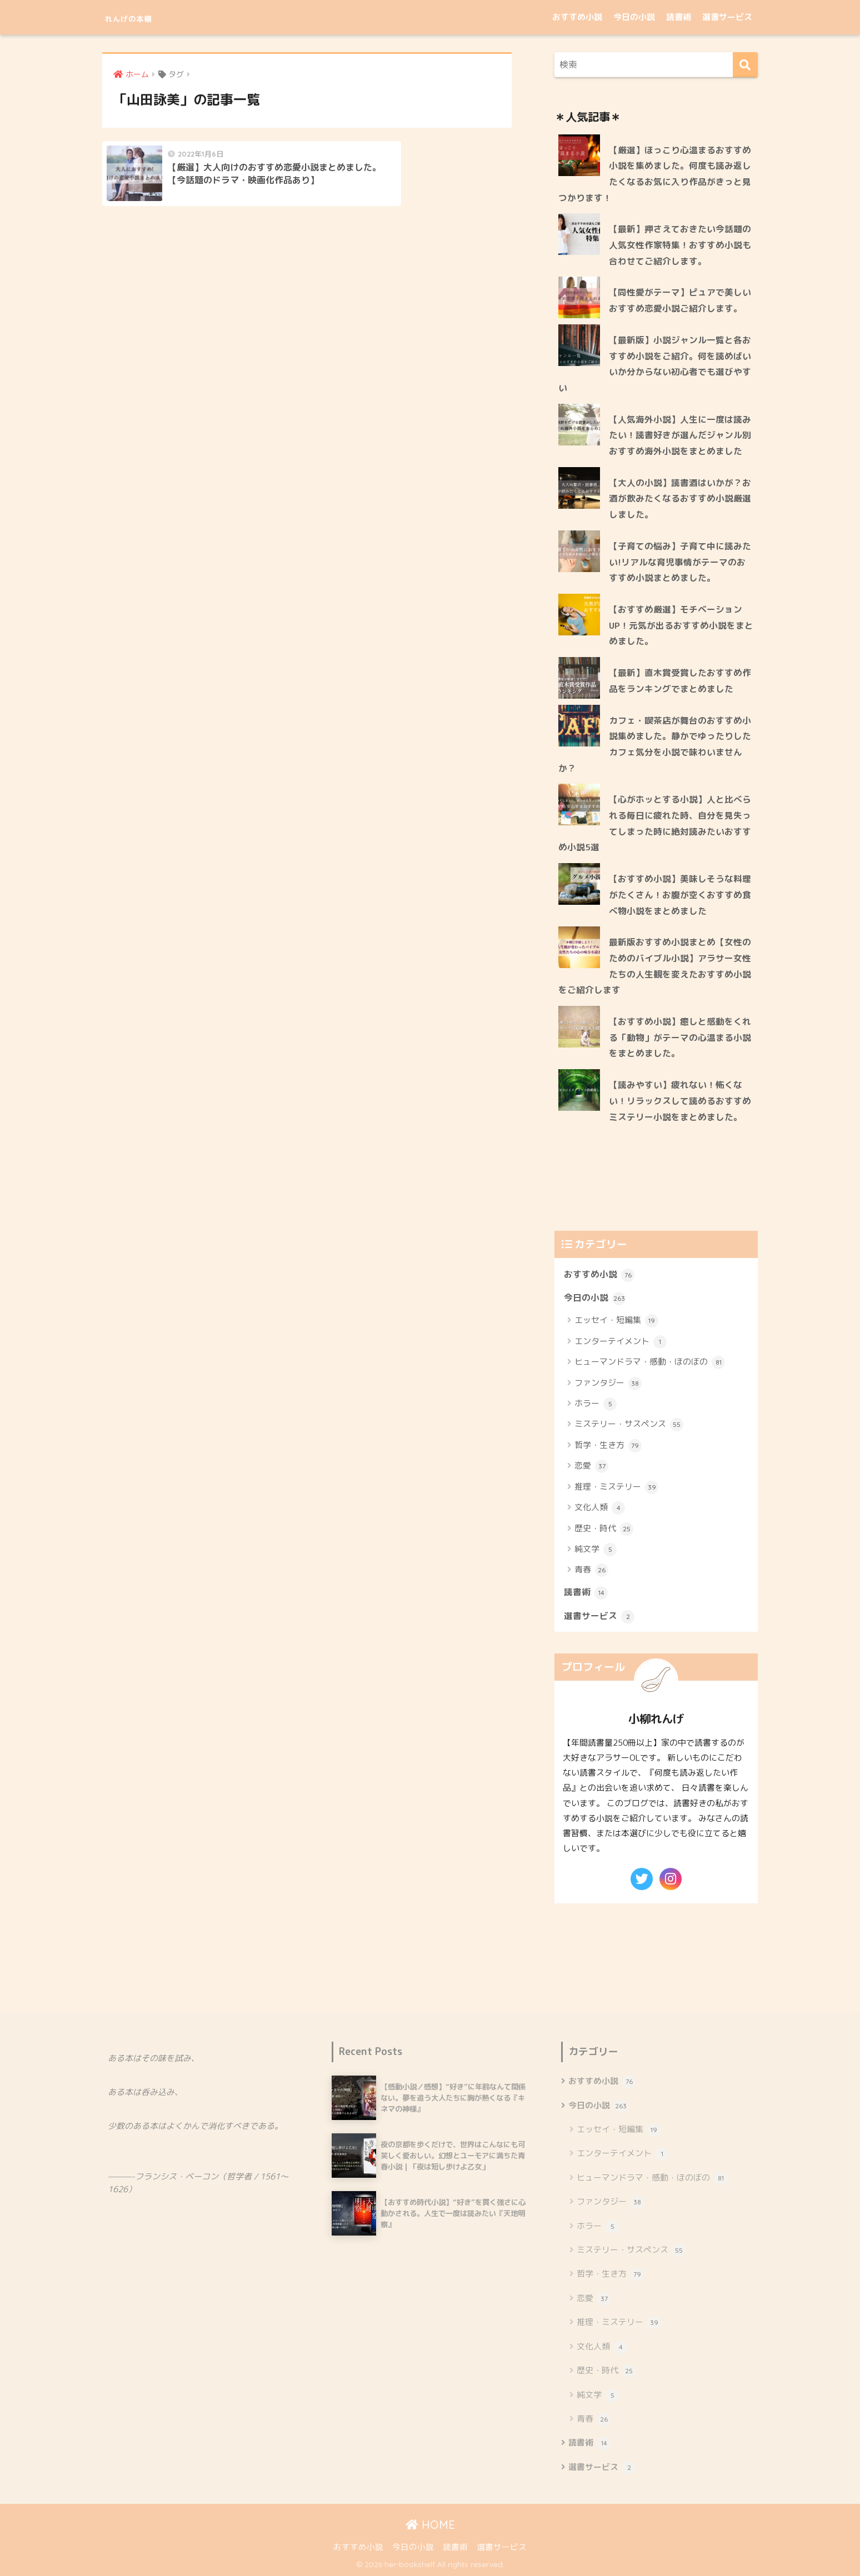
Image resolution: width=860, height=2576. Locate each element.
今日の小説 (634, 17)
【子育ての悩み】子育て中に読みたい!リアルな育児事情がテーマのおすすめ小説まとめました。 (680, 562)
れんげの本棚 (145, 17)
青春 (591, 1570)
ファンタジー (608, 1383)
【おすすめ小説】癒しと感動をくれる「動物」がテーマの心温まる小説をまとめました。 (680, 1037)
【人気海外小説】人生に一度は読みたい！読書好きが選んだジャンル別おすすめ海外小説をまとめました (680, 435)
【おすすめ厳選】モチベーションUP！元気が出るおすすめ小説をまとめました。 (681, 625)
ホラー (595, 1404)
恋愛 (591, 1466)
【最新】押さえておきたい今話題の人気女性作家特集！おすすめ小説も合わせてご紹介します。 (680, 245)
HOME (430, 2525)
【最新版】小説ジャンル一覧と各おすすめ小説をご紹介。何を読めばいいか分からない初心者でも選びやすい (654, 364)
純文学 (595, 1549)
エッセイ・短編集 (616, 1320)
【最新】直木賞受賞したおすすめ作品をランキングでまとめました (680, 680)
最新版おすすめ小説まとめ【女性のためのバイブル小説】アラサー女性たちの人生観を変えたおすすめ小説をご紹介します (654, 966)
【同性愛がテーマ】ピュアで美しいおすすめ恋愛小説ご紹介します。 (680, 300)
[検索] (745, 64)
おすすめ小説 (577, 17)
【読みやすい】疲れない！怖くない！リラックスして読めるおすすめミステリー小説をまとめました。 (680, 1100)
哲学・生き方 (608, 1445)
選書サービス (727, 17)
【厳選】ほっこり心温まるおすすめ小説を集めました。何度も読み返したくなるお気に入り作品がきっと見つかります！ (654, 174)
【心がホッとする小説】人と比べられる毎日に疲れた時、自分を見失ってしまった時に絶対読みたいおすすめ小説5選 (654, 823)
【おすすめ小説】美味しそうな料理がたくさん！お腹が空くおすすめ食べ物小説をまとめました (680, 894)
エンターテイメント (620, 1342)
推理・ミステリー (616, 1487)
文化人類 (599, 1508)
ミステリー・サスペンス (628, 1424)
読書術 (678, 17)
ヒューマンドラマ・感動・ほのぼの (649, 1362)
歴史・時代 (603, 1529)
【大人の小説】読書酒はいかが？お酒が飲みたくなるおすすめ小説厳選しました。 (680, 498)
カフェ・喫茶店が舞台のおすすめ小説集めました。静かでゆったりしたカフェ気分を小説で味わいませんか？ (654, 744)
